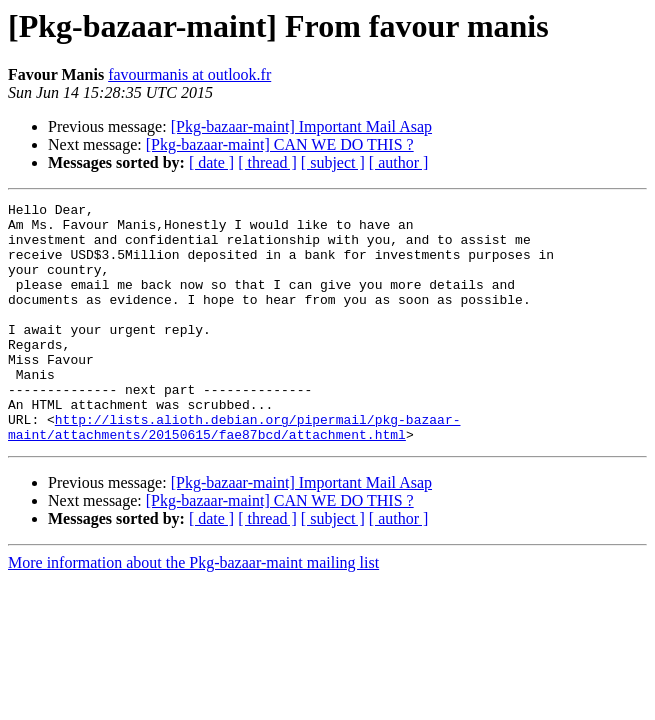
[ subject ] (333, 162)
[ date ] (211, 162)
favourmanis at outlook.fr (189, 74)
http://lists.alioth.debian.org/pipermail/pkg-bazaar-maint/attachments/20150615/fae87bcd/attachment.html (234, 473)
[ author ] (399, 162)
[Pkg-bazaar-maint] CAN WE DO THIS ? (280, 144)
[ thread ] (267, 162)
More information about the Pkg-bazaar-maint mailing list (193, 610)
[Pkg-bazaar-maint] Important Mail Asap (301, 126)
